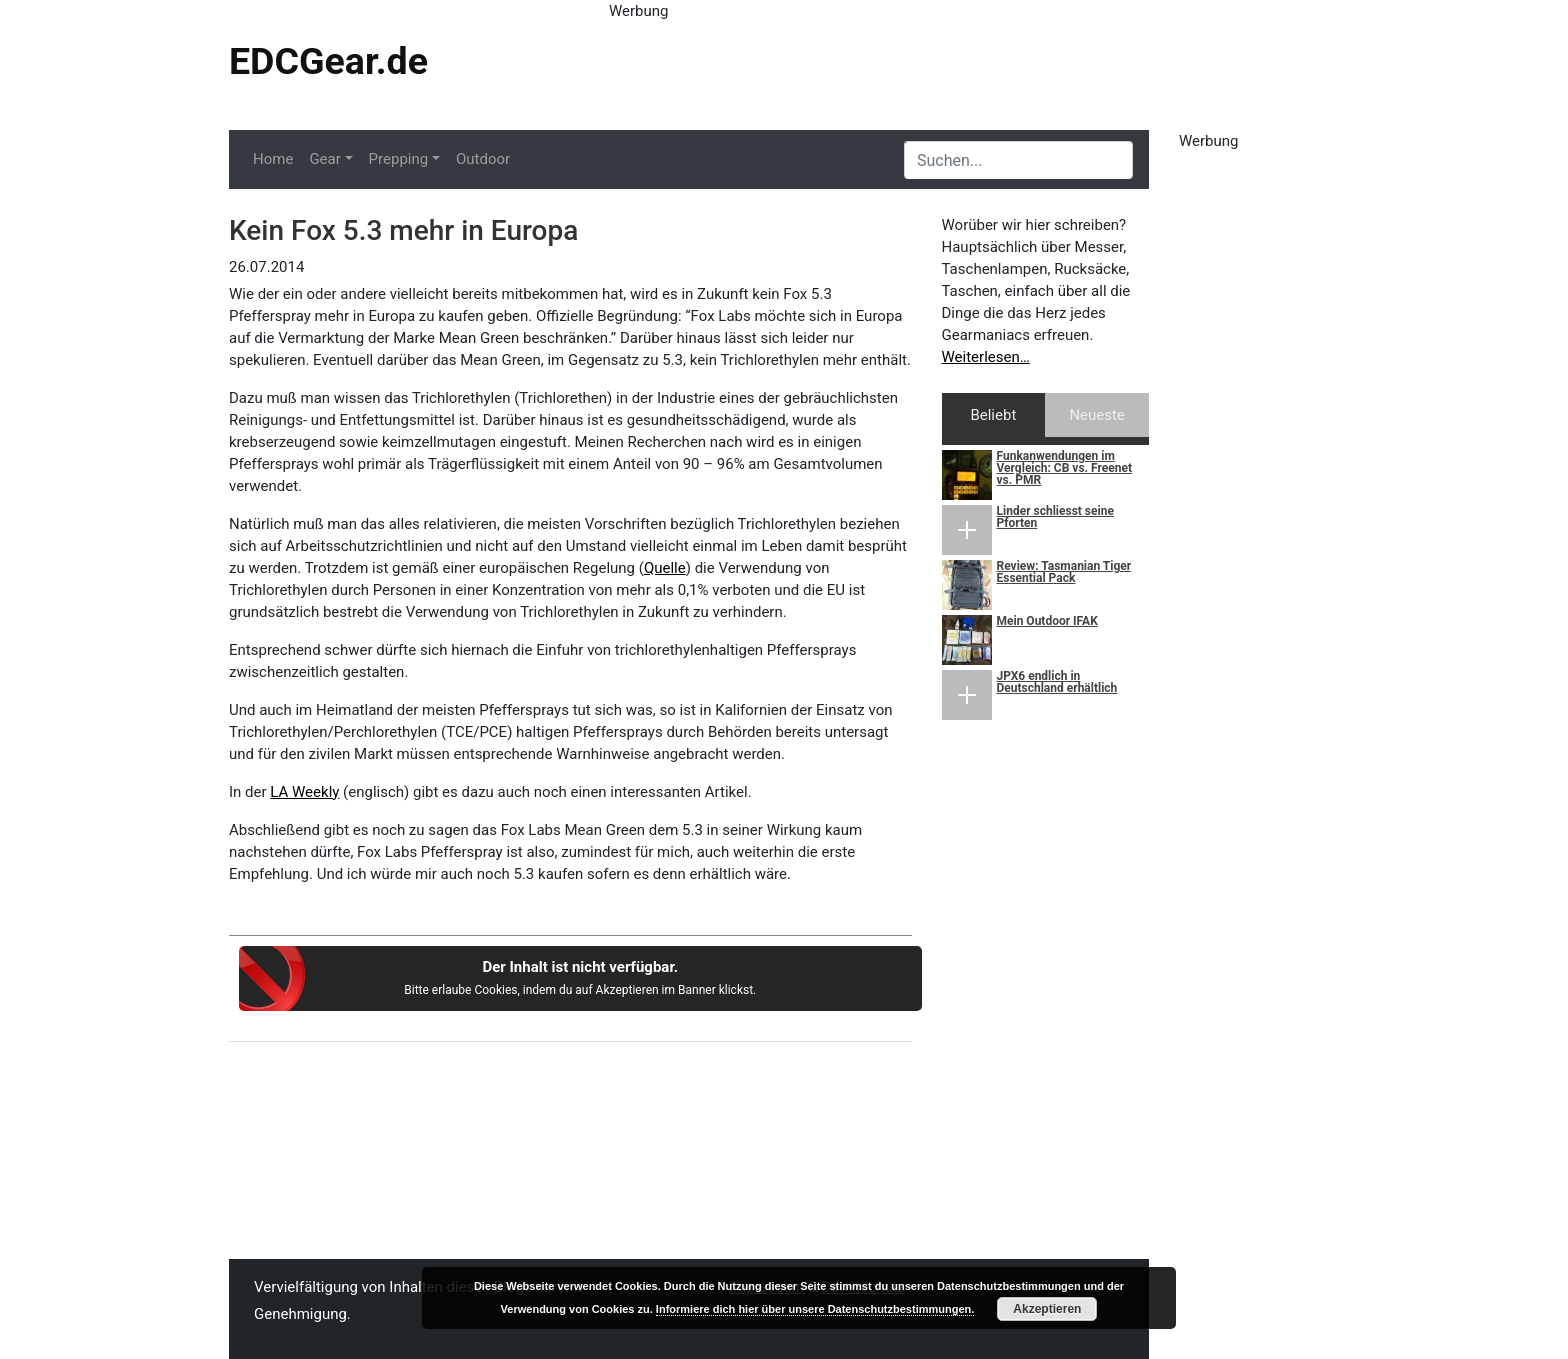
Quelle (665, 568)
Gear (324, 159)
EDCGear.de (328, 61)
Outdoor (483, 159)
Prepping (399, 159)
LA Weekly (304, 792)
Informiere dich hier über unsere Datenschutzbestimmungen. (815, 1309)
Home (273, 159)
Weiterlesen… (986, 357)
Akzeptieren (1047, 1309)
